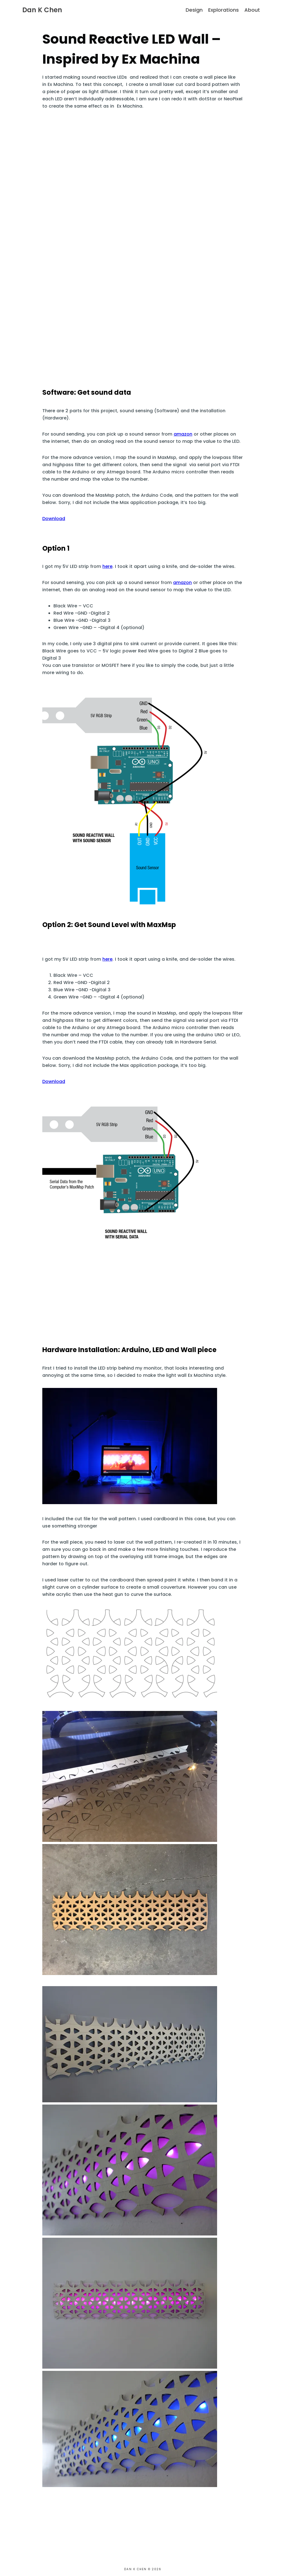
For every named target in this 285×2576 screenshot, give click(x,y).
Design (194, 9)
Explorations (223, 9)
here (107, 566)
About (252, 9)
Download (53, 518)
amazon (183, 434)
